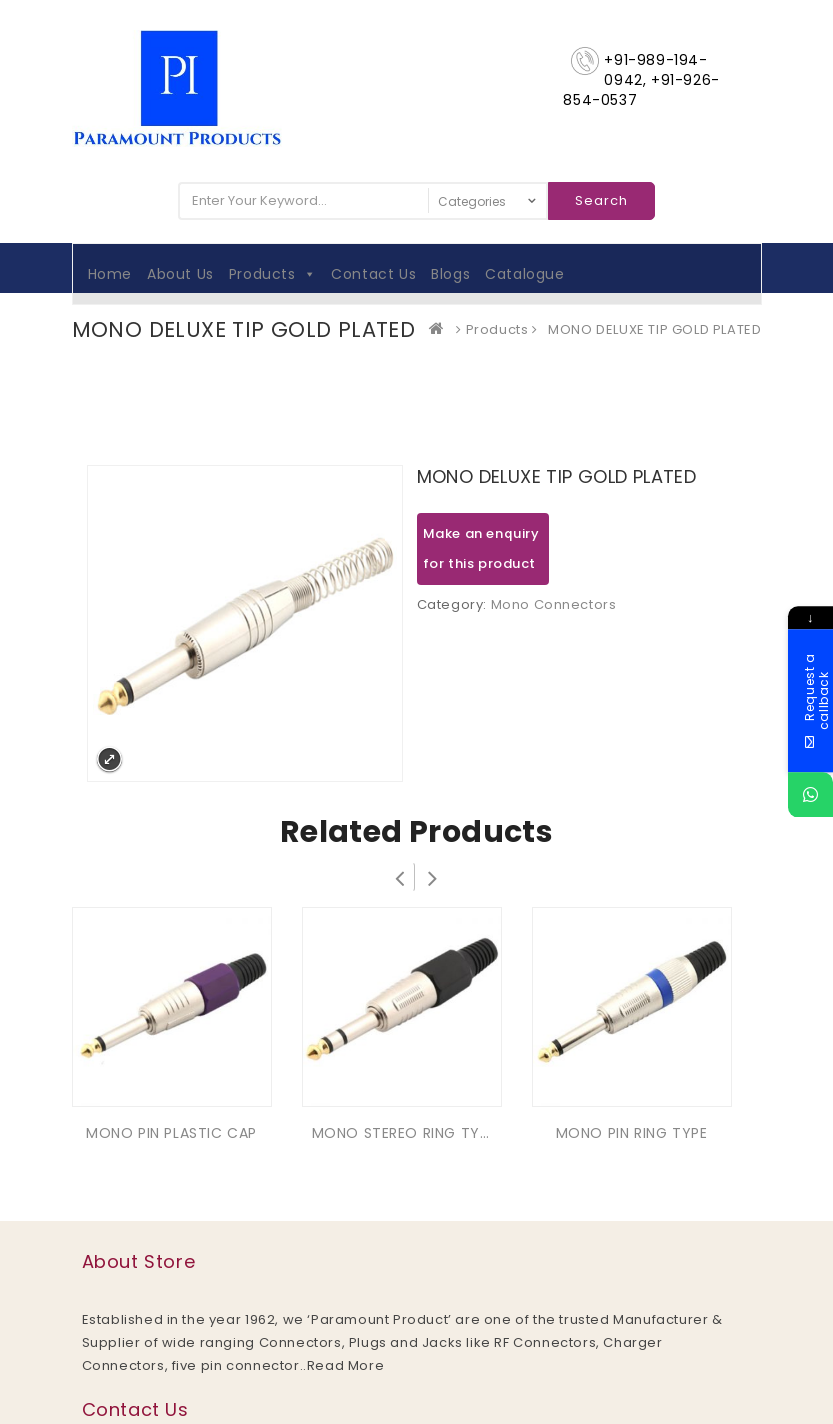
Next (433, 877)
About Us (180, 274)
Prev (400, 877)
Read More (345, 1365)
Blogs (450, 274)
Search (601, 200)
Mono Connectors (554, 604)
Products (272, 274)
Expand (109, 759)
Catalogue (524, 274)
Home (110, 274)
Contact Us (373, 274)
